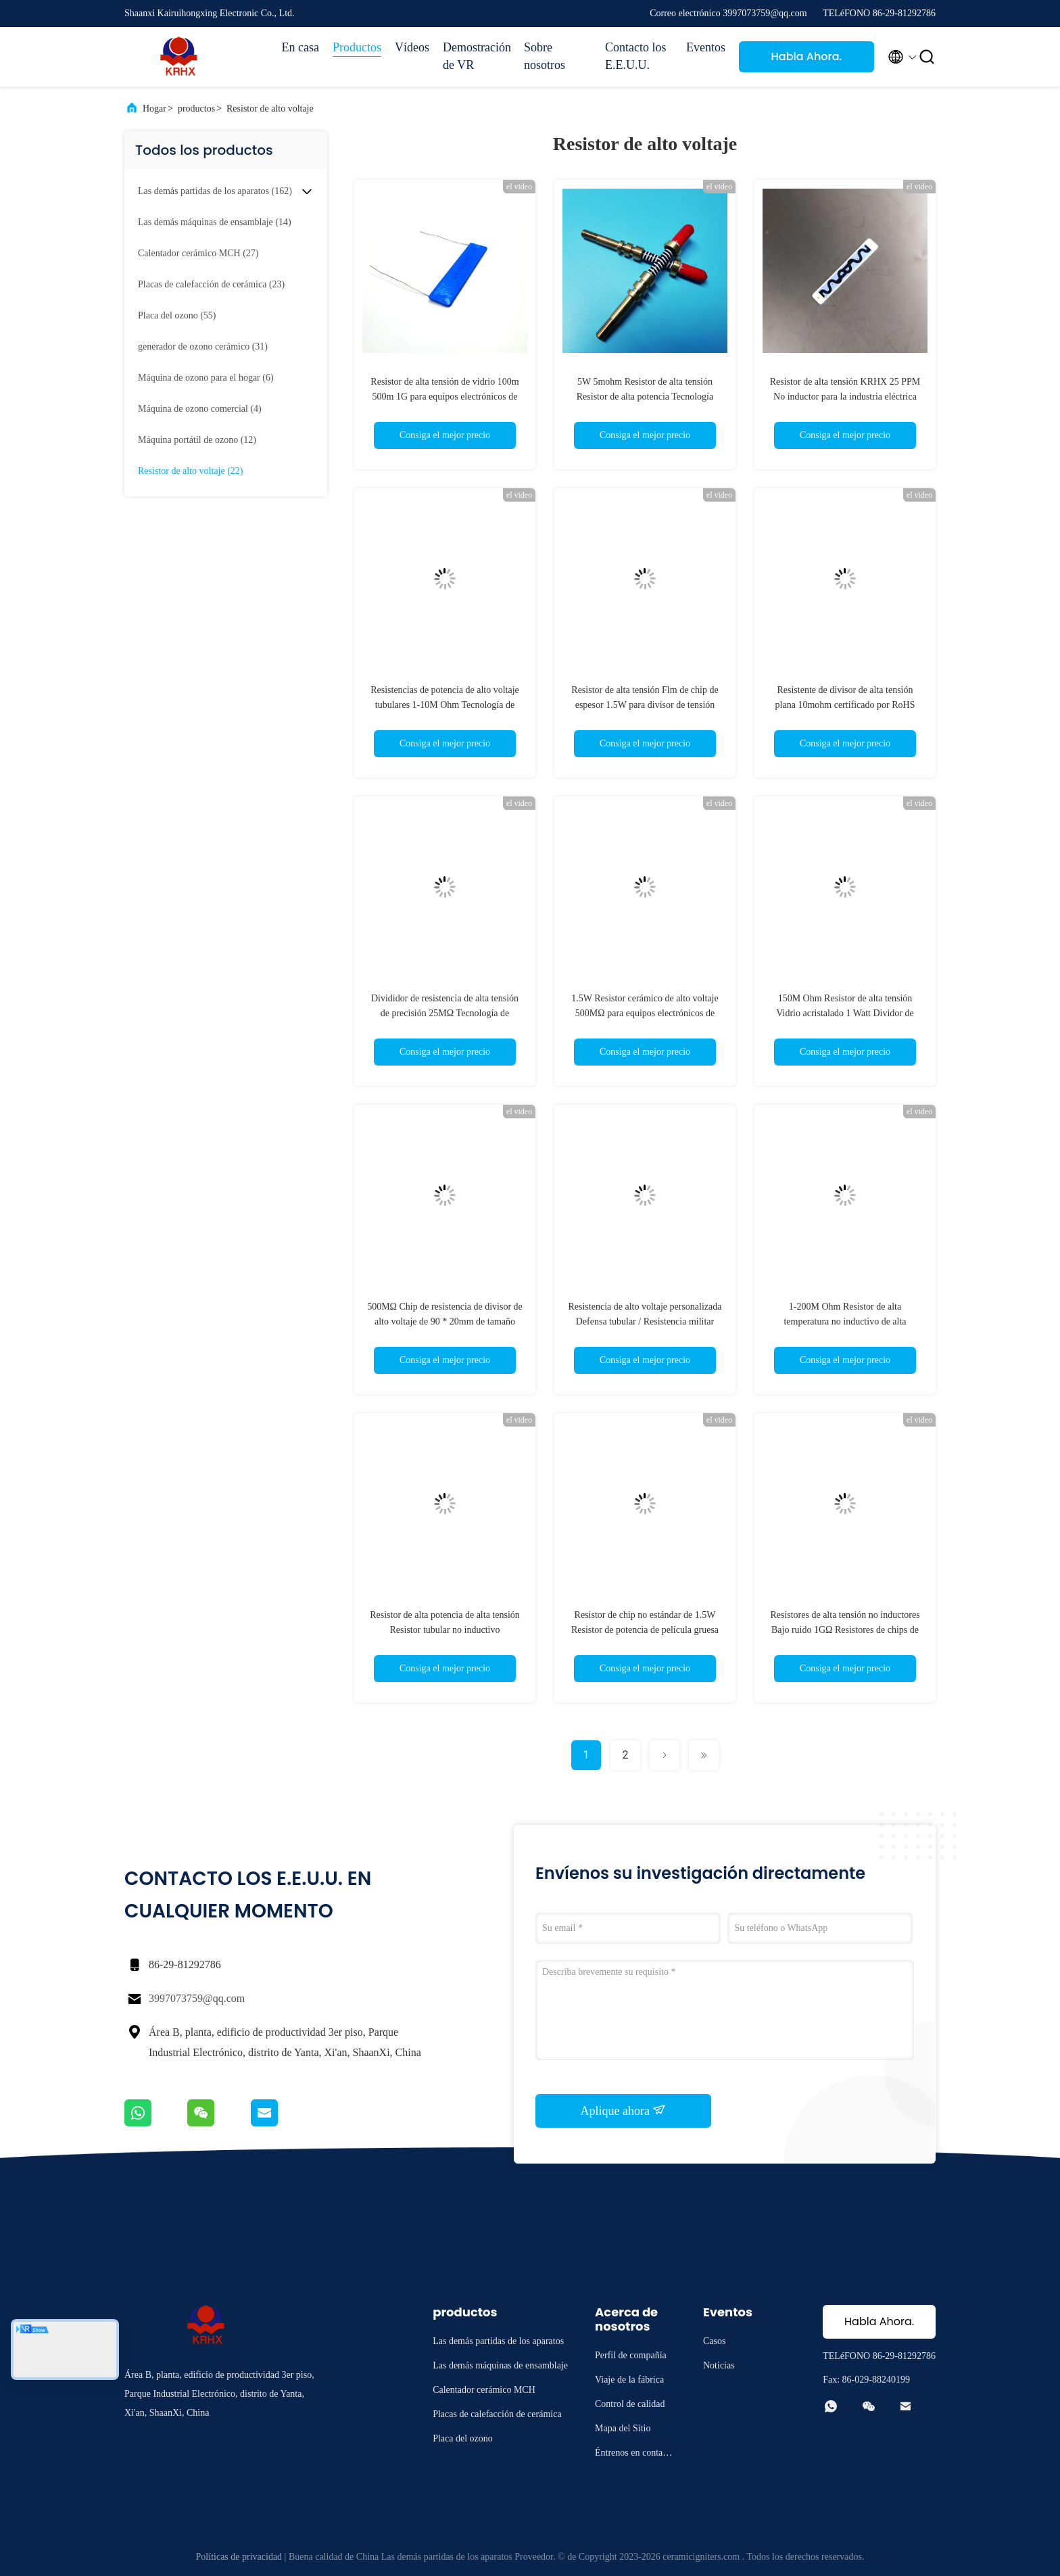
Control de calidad (630, 2404)
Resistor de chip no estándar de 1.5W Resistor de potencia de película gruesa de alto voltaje (645, 1630)
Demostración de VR (476, 56)
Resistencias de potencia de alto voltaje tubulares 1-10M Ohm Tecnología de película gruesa (444, 705)
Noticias (719, 2365)
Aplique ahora (624, 2110)
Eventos (705, 47)
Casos (714, 2341)
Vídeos (412, 47)
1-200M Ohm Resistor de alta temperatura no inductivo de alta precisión (845, 1321)
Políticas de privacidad (239, 2557)
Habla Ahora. (806, 56)
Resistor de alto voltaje (270, 108)
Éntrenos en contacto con (634, 2455)
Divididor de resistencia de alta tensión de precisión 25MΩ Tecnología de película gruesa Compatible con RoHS (445, 1013)
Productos (357, 47)
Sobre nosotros (544, 56)
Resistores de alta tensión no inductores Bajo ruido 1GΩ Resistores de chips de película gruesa (844, 1630)
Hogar (154, 108)
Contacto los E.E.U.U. (636, 56)
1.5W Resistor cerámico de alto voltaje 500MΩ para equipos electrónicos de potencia (644, 1013)
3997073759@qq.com (197, 1998)
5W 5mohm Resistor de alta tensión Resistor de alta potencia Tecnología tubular (645, 396)
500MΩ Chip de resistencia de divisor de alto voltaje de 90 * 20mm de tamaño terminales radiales (445, 1321)
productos (196, 108)
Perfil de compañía (631, 2355)
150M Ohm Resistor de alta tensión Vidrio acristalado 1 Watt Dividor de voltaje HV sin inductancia (844, 1013)
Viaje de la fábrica (629, 2380)
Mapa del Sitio (622, 2428)
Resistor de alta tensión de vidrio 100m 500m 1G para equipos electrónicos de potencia (444, 396)
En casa (300, 47)
